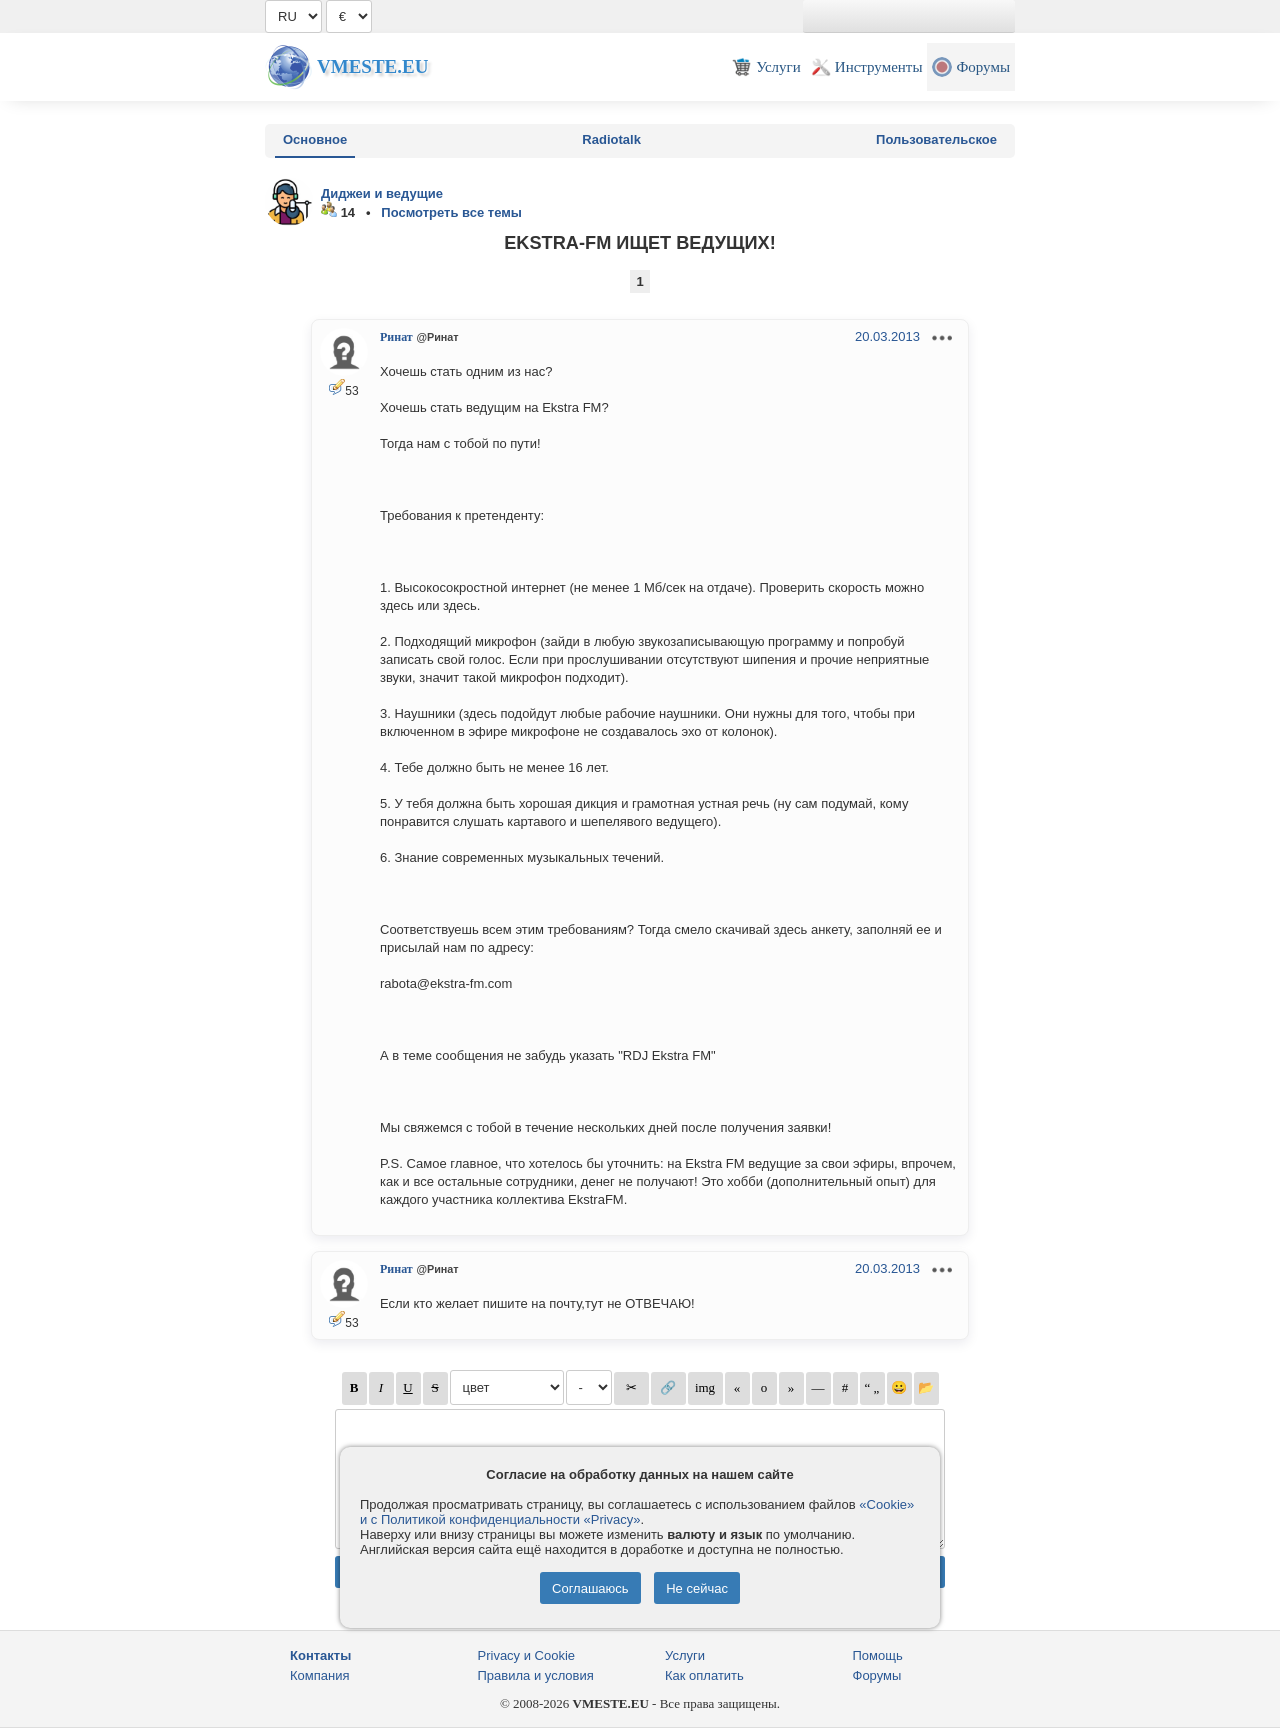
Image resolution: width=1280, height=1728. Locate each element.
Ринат (396, 337)
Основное (315, 139)
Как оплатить (704, 1675)
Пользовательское (936, 139)
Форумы (877, 1675)
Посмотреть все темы (451, 212)
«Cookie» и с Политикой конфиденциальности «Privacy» (637, 1512)
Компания (320, 1675)
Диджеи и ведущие (382, 193)
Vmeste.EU (372, 66)
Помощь (878, 1655)
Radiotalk (611, 139)
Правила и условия (536, 1675)
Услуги (685, 1655)
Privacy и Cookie (527, 1655)
